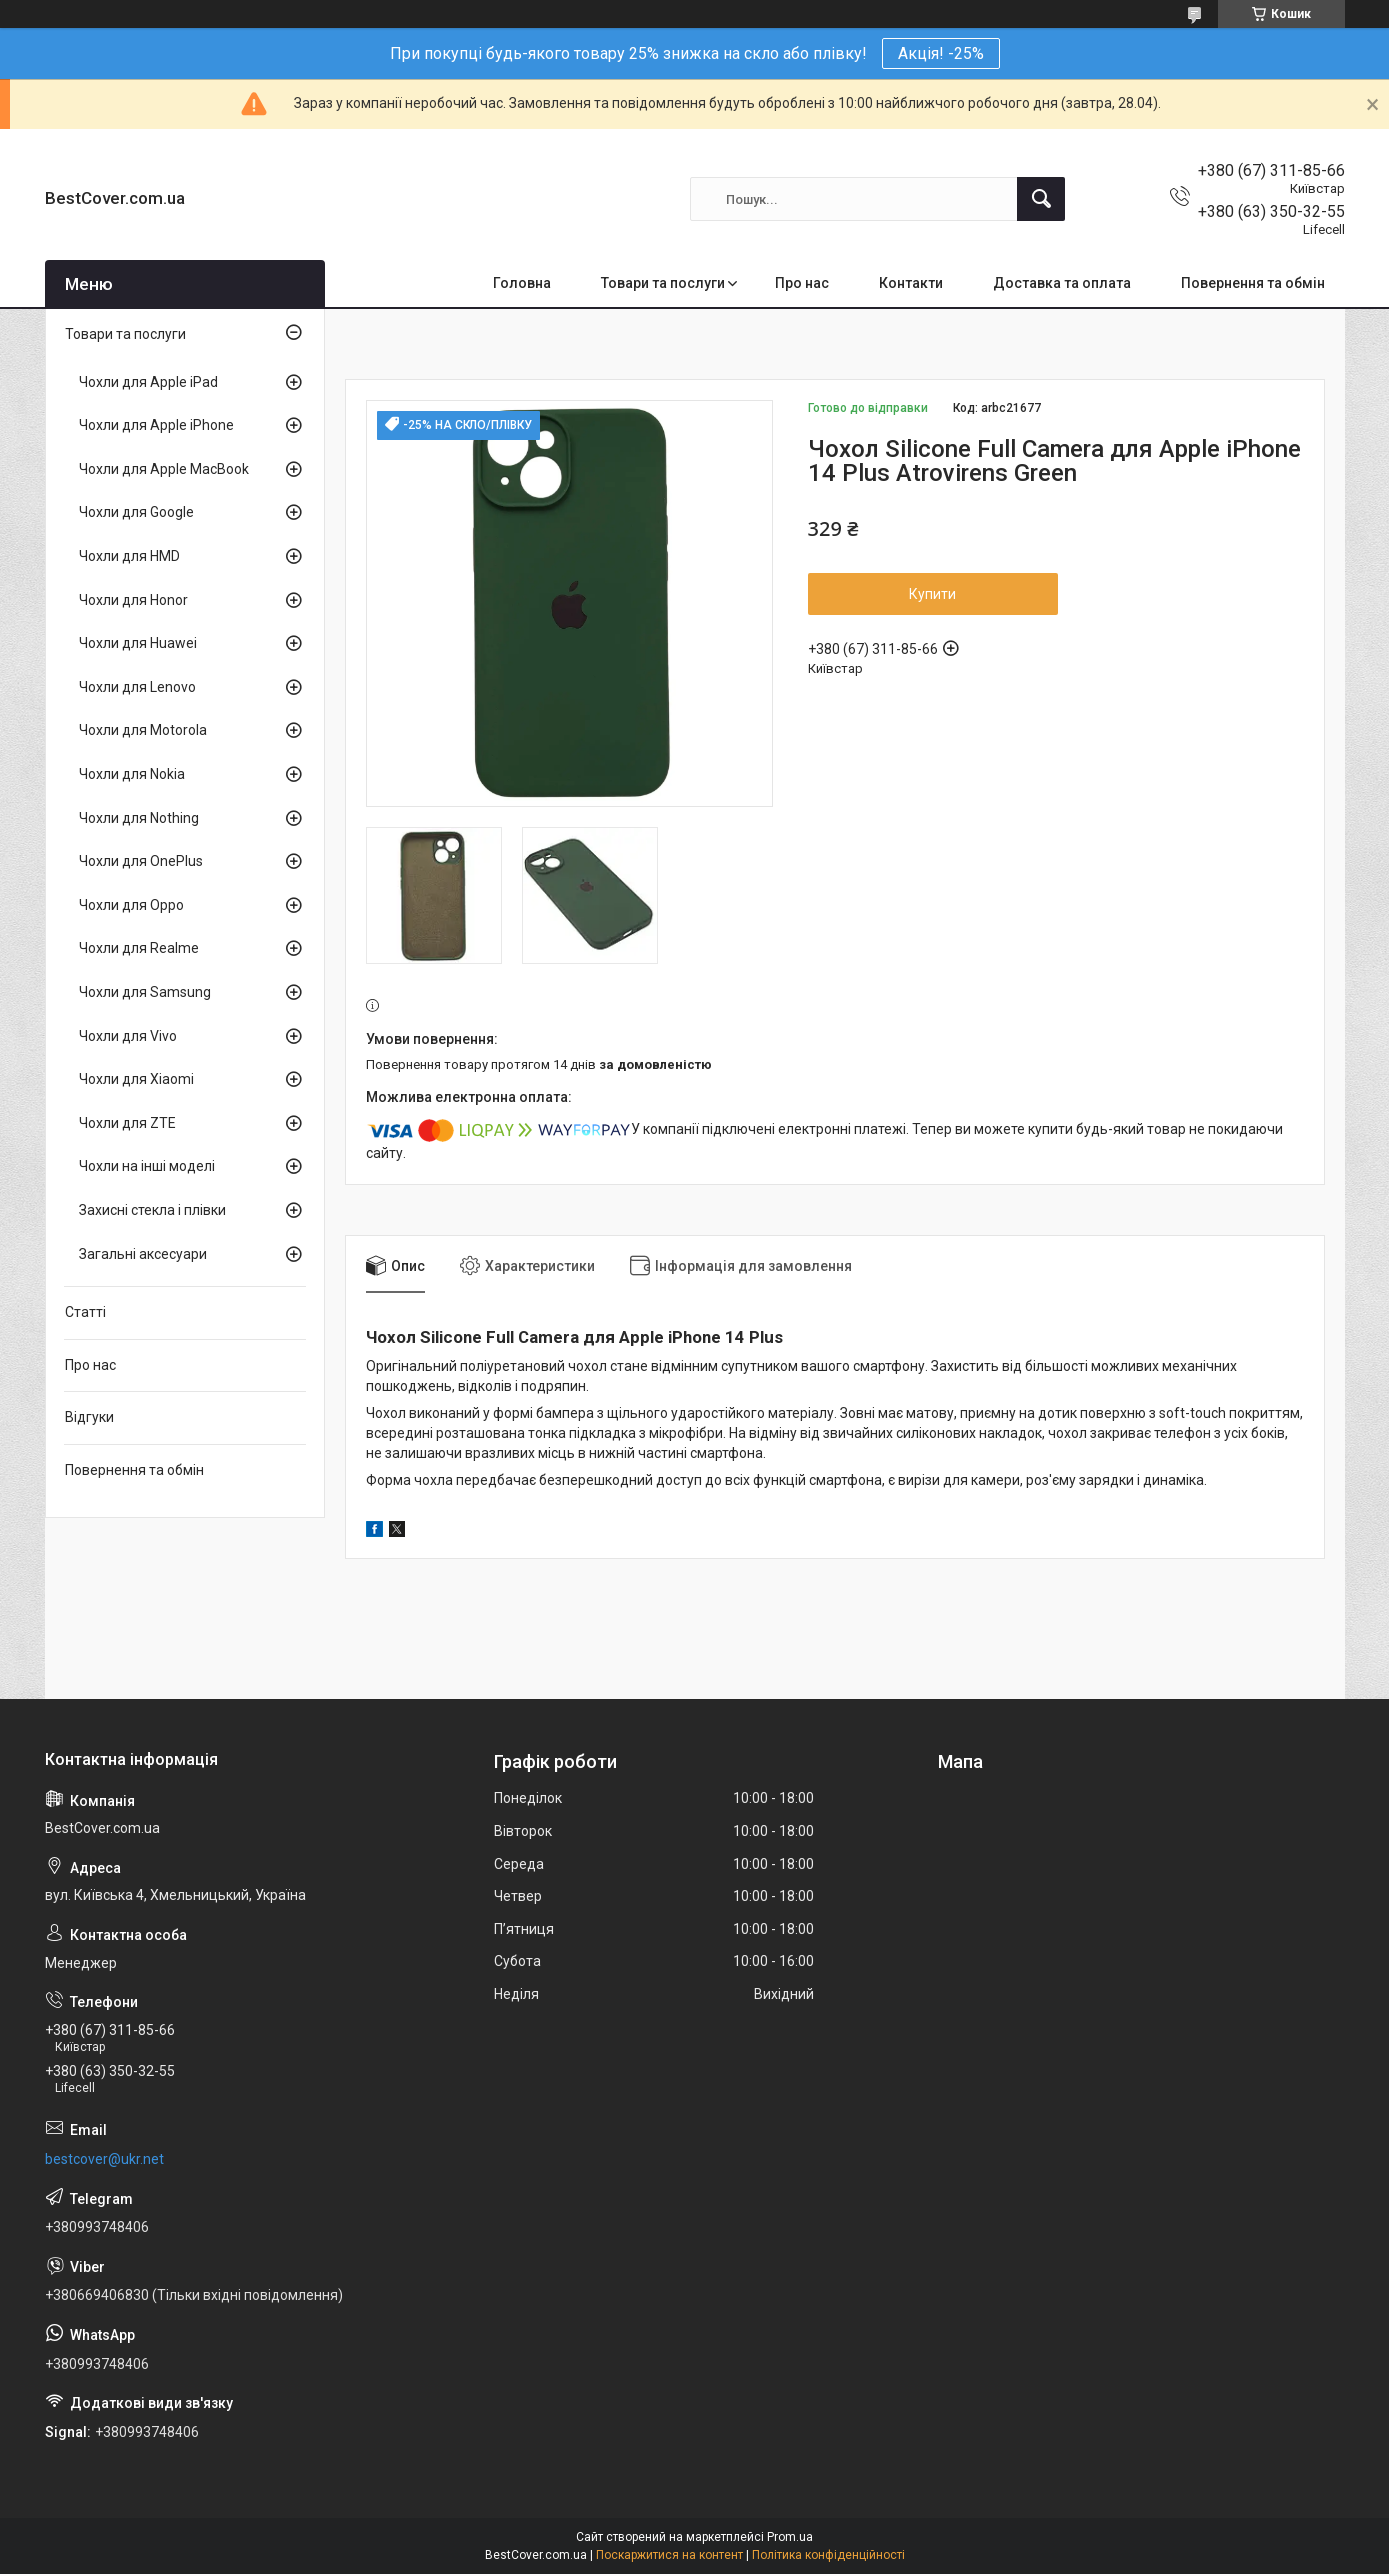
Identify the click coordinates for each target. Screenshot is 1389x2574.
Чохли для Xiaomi (136, 1079)
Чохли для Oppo (131, 905)
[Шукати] (1041, 199)
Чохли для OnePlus (141, 861)
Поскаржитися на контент (669, 2555)
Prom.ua (790, 2537)
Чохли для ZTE (127, 1123)
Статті (85, 1312)
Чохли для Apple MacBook (164, 469)
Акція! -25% (941, 53)
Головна (522, 283)
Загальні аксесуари (143, 1254)
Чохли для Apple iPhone (156, 425)
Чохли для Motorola (143, 730)
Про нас (802, 283)
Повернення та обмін (1253, 283)
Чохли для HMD (129, 556)
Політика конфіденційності (828, 2555)
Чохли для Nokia (132, 774)
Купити (932, 594)
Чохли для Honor (133, 600)
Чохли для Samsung (145, 992)
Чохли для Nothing (139, 818)
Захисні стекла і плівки (152, 1210)
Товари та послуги (663, 283)
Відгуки (89, 1417)
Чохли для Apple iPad (148, 382)
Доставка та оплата (1062, 283)
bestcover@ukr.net (104, 2159)
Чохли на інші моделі (147, 1166)
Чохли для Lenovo (137, 687)
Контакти (911, 283)
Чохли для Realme (139, 948)
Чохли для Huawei (138, 643)
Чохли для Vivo (128, 1036)
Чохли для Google (136, 512)
